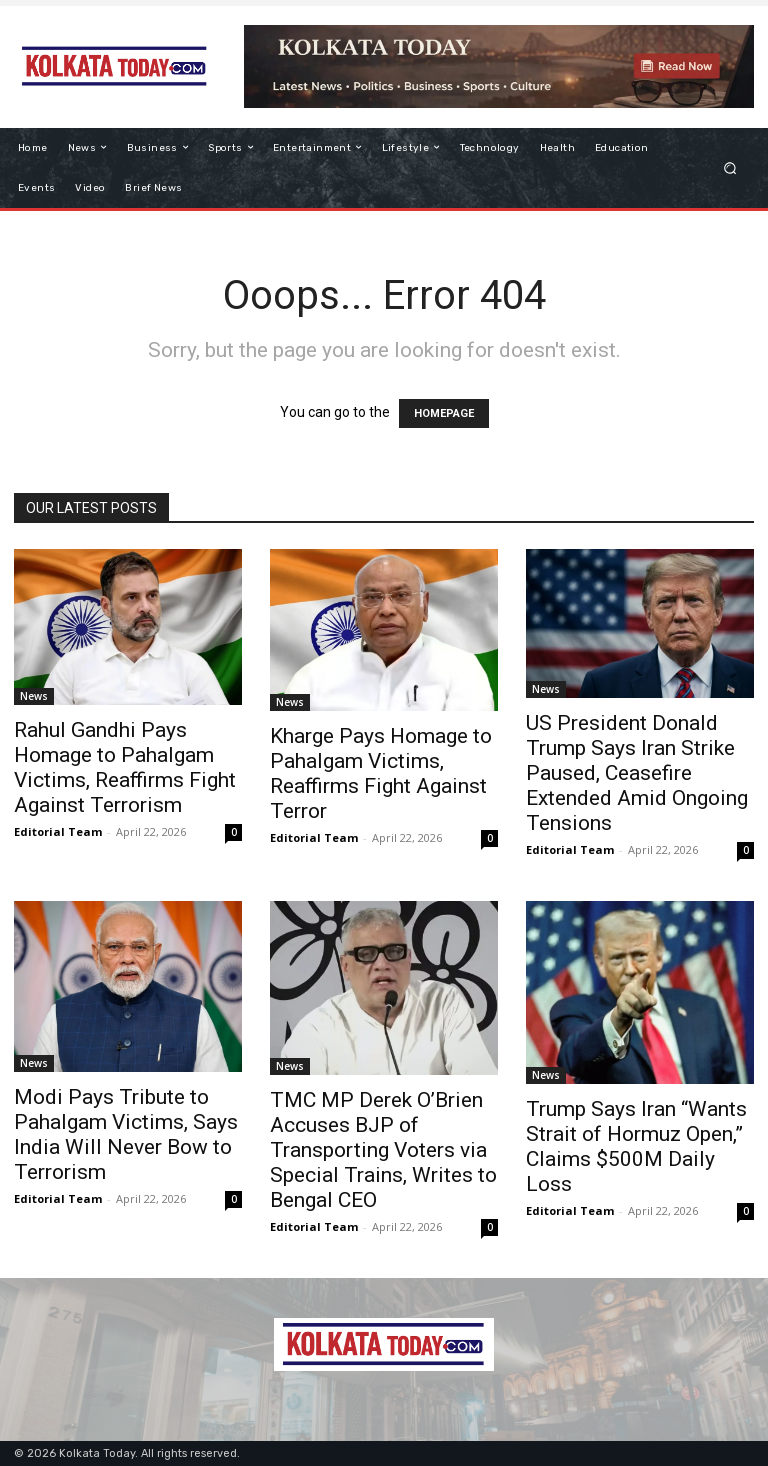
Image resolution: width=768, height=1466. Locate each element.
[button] (730, 167)
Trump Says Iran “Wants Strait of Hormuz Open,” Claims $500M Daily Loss (636, 1146)
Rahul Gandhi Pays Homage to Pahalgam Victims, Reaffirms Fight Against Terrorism (125, 767)
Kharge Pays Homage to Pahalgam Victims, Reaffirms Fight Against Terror (381, 773)
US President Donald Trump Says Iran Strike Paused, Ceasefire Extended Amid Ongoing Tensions (637, 773)
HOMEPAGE (444, 413)
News (34, 696)
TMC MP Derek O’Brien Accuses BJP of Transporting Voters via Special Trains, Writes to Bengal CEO (383, 1150)
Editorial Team (58, 831)
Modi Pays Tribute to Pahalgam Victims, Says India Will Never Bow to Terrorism (126, 1134)
